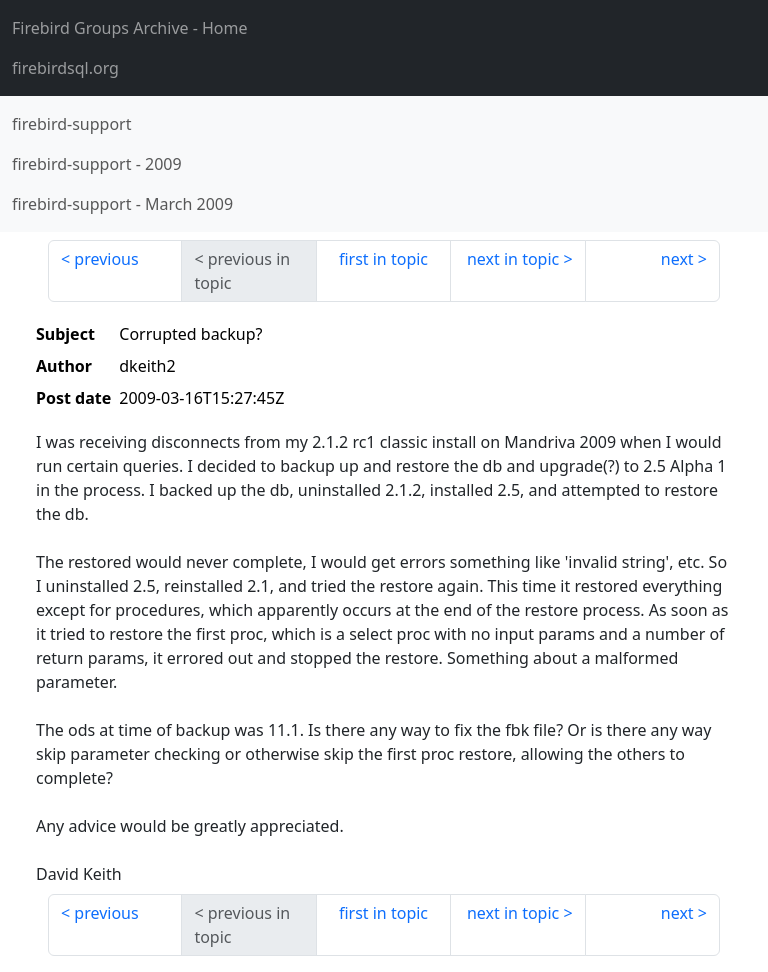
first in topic (383, 259)
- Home (130, 28)
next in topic (513, 259)
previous (106, 259)
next (677, 259)
